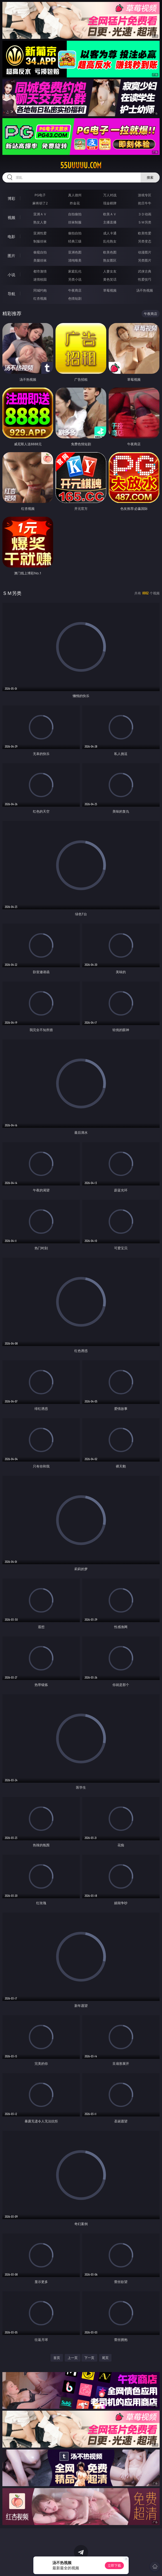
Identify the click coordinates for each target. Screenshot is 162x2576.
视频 (11, 217)
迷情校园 (40, 279)
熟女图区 (109, 260)
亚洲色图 (74, 252)
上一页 (73, 2357)
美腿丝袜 (40, 260)
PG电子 (40, 195)
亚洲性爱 (40, 233)
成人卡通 (109, 233)
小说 (11, 274)
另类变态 (144, 241)
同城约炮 (40, 290)
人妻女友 (109, 271)
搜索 (150, 177)
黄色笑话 (109, 279)
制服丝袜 (40, 241)
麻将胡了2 (40, 203)
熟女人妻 (40, 222)
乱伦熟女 (109, 241)
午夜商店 (74, 290)
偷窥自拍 (40, 252)
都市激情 (40, 271)
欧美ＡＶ (109, 214)
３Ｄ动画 (144, 214)
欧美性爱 (144, 233)
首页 (56, 2357)
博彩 (11, 198)
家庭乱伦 (74, 271)
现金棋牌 (109, 203)
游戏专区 (144, 195)
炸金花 (75, 203)
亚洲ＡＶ (40, 214)
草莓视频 (109, 290)
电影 (11, 236)
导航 (11, 293)
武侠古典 (144, 271)
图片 (11, 255)
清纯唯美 (74, 260)
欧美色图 (109, 252)
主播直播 (109, 222)
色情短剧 (74, 298)
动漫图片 (144, 252)
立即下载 (114, 2565)
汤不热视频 (144, 290)
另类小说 (74, 279)
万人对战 (109, 195)
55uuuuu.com (80, 165)
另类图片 (144, 260)
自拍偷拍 (74, 214)
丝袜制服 (74, 222)
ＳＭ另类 (144, 222)
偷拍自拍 (74, 233)
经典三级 (74, 241)
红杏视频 (40, 298)
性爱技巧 (144, 279)
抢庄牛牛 (144, 203)
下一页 (89, 2357)
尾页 (105, 2357)
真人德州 (74, 195)
